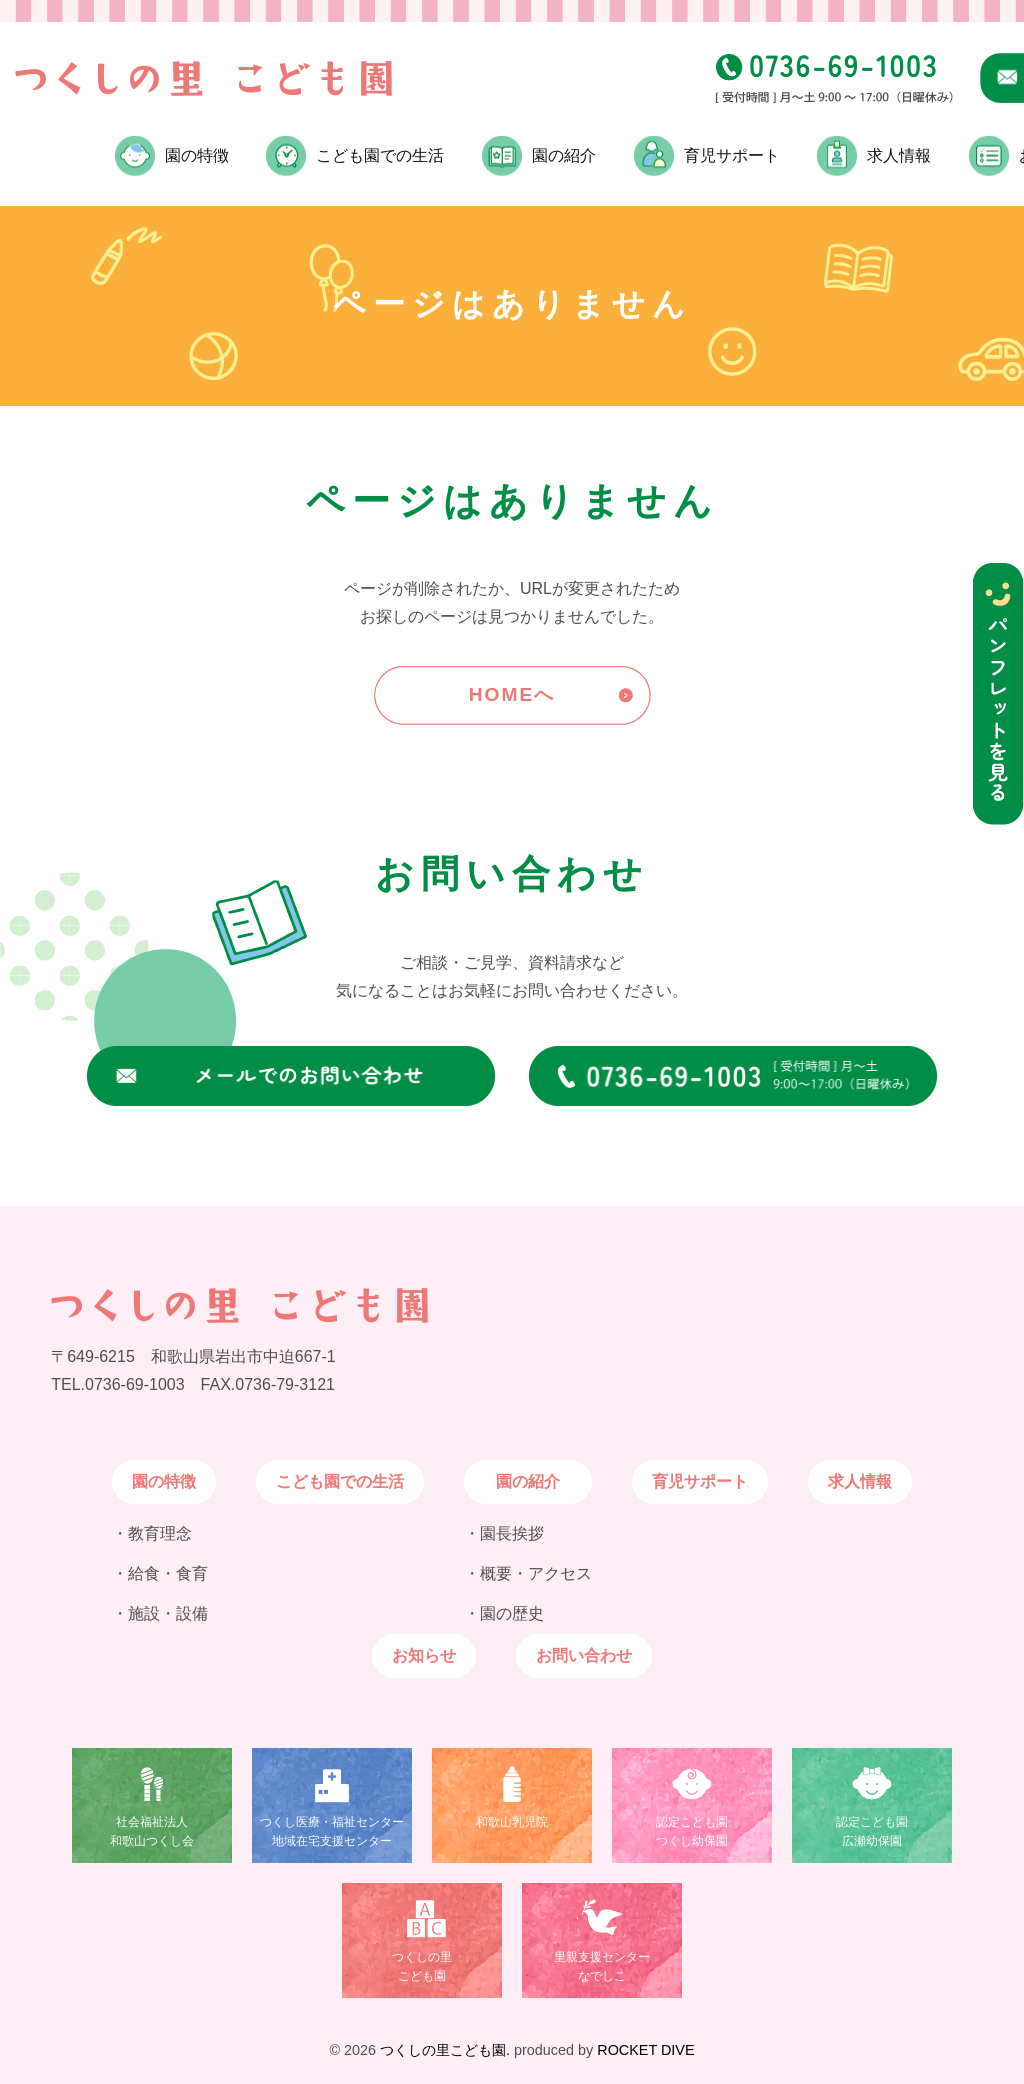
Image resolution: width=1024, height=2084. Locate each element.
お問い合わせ (584, 1655)
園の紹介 (528, 1481)
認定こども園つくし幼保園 (692, 1831)
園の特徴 (164, 1481)
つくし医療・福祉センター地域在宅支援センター (332, 1831)
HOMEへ (512, 694)
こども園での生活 (380, 155)
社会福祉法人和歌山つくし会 (152, 1831)
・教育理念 (152, 1533)
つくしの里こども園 (422, 1966)
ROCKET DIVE (645, 2050)
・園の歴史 (504, 1613)
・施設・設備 (160, 1613)
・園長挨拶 (504, 1533)
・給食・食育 (160, 1573)
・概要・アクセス (528, 1573)
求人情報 (899, 155)
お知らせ (424, 1655)
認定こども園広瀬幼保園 (872, 1831)
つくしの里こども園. (445, 2050)
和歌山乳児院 (512, 1822)
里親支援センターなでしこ (602, 1966)
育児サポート (732, 155)
